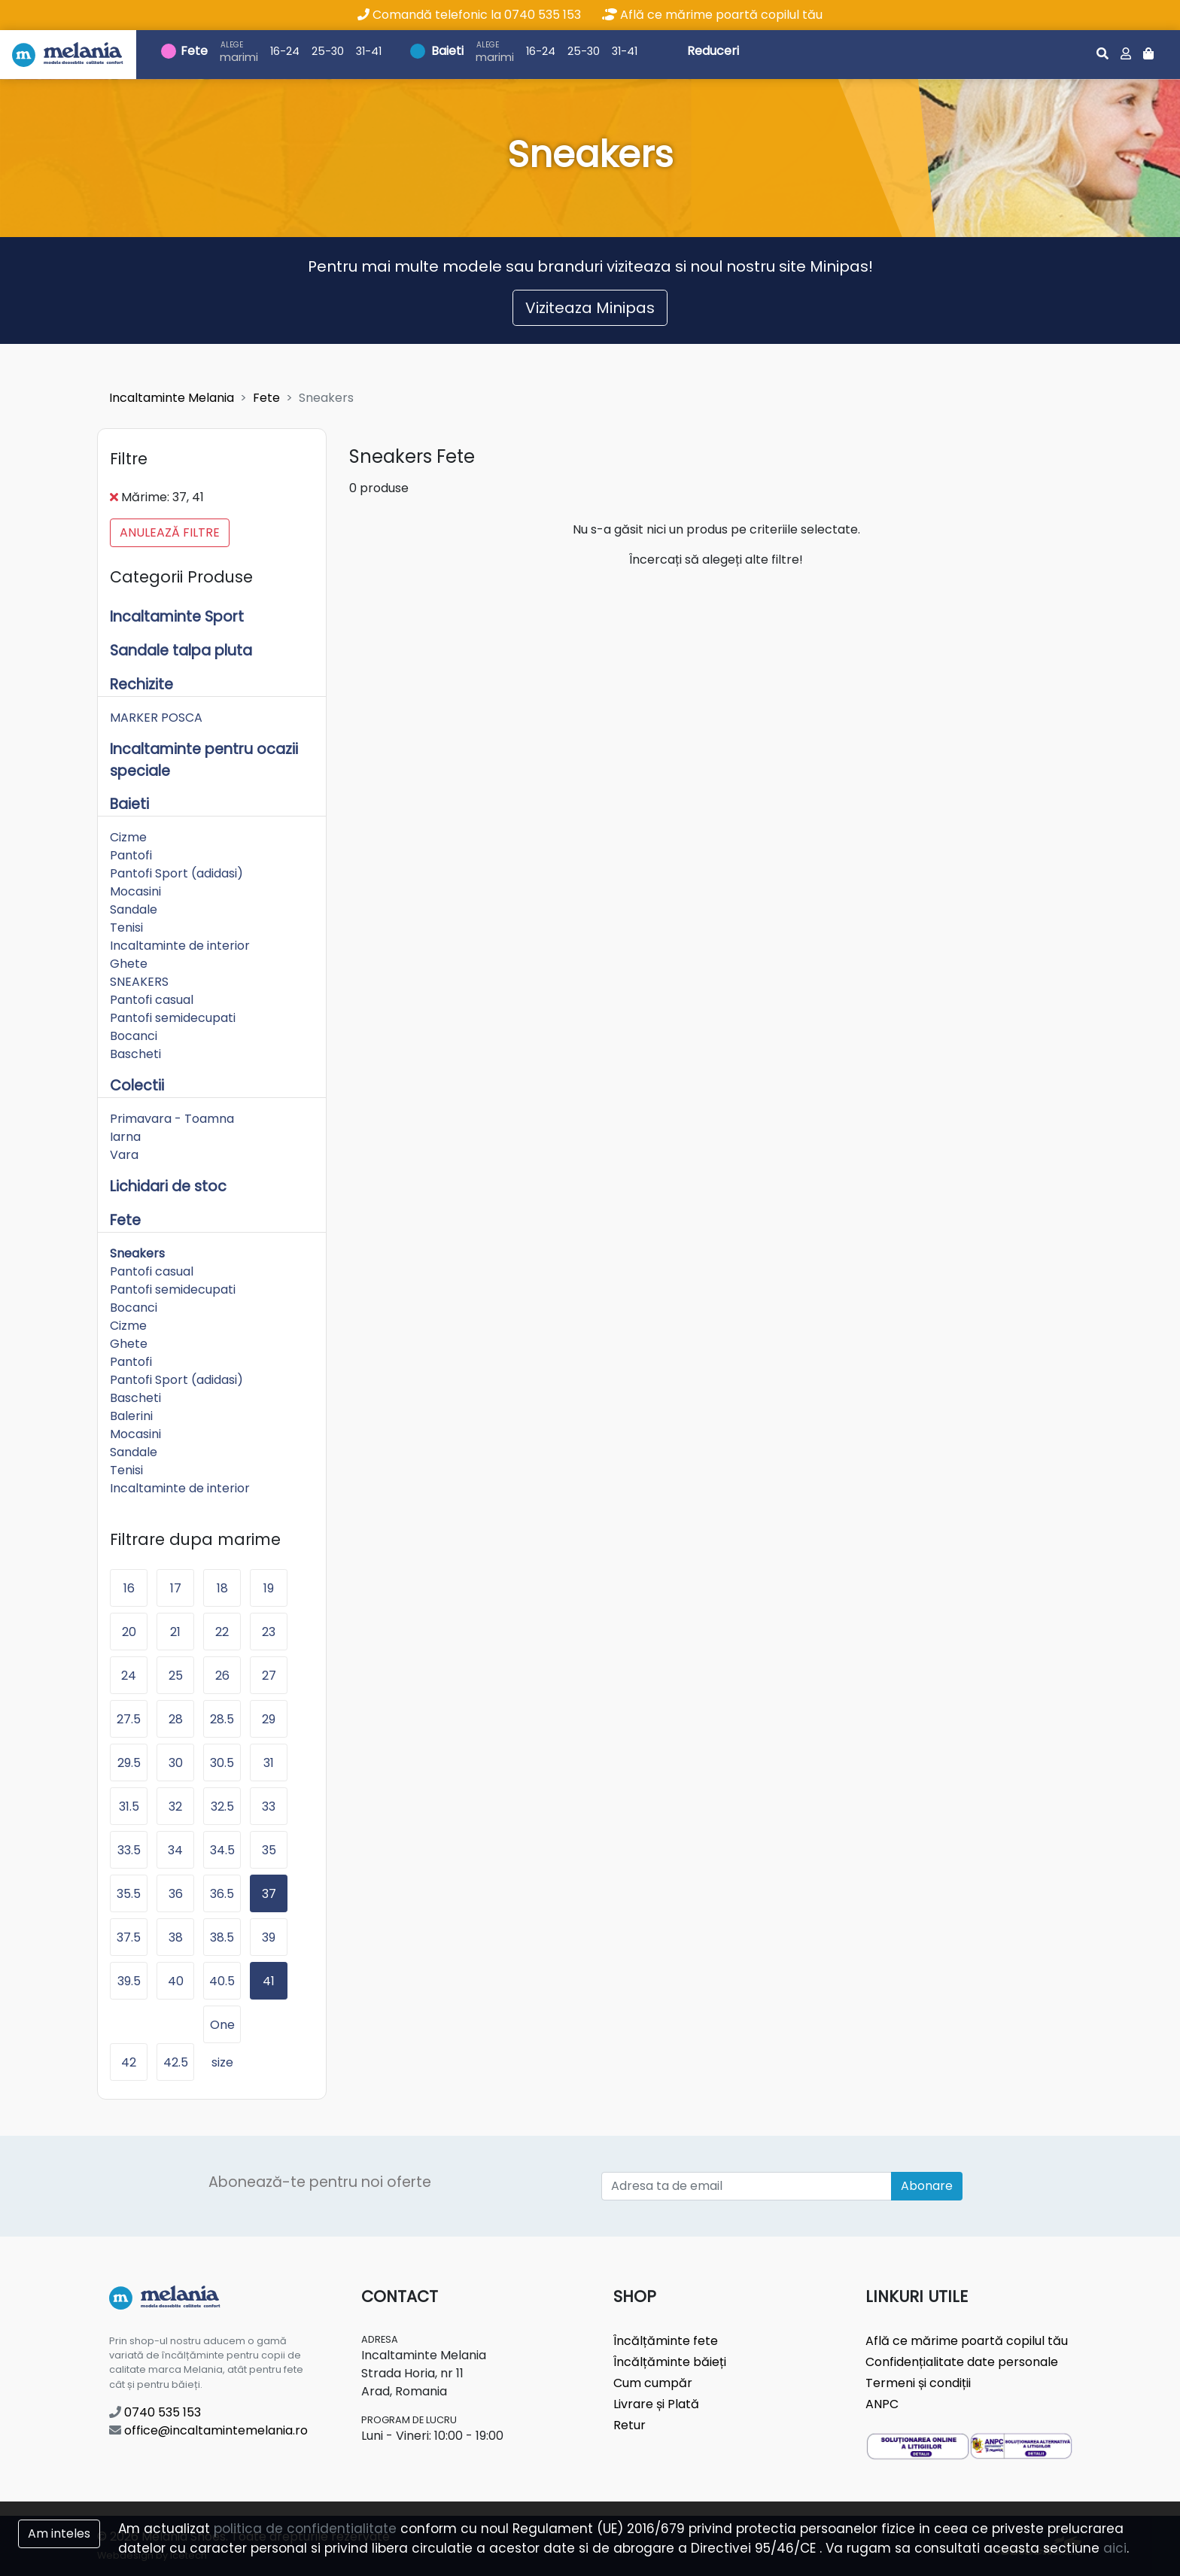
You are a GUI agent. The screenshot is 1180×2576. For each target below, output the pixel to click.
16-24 (285, 51)
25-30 (328, 51)
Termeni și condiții (918, 2383)
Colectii (137, 1085)
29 (268, 1719)
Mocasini (135, 891)
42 (128, 2062)
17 (175, 1588)
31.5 (129, 1806)
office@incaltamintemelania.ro (208, 2430)
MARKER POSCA (156, 717)
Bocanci (133, 1036)
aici (1115, 2548)
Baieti (447, 50)
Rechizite (141, 684)
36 (176, 1893)
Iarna (125, 1136)
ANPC (882, 2404)
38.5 (222, 1937)
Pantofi (131, 855)
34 (175, 1850)
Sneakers (137, 1253)
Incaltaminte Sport (177, 617)
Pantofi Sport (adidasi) (176, 873)
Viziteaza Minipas (590, 307)
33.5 (129, 1850)
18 (222, 1588)
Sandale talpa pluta (181, 650)
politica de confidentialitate (305, 2529)
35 (269, 1850)
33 (268, 1806)
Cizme (128, 837)
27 (269, 1675)
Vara (124, 1154)
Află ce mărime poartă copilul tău (712, 14)
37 (269, 1893)
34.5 (222, 1850)
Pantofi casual (151, 999)
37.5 (129, 1937)
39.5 (129, 1981)
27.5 (129, 1719)
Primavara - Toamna (172, 1118)
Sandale (133, 909)
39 (268, 1937)
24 (128, 1675)
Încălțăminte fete (665, 2340)
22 (222, 1632)
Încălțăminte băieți (669, 2362)
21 (175, 1632)
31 (268, 1763)
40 (176, 1981)
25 (176, 1675)
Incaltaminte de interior (180, 945)
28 (176, 1719)
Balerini (131, 1416)
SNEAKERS (139, 981)
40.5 (222, 1981)
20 (129, 1632)
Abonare (927, 2185)
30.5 (222, 1763)
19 (268, 1588)
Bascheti (135, 1054)
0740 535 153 (155, 2412)
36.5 (222, 1893)
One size (222, 2029)
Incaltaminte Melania (171, 397)
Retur (629, 2425)
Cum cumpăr (652, 2383)
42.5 (175, 2062)
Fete (194, 50)
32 (175, 1806)
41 (269, 1981)
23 (268, 1632)
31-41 (369, 51)
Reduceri (713, 50)
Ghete (129, 963)
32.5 (222, 1806)
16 (129, 1588)
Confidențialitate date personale (961, 2362)
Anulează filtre (170, 532)
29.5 (129, 1763)
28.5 (222, 1719)
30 (176, 1763)
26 (222, 1675)
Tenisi (126, 927)
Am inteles (59, 2533)
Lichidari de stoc (168, 1186)
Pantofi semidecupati (173, 1017)
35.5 (129, 1893)
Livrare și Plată (656, 2404)
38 (176, 1937)
